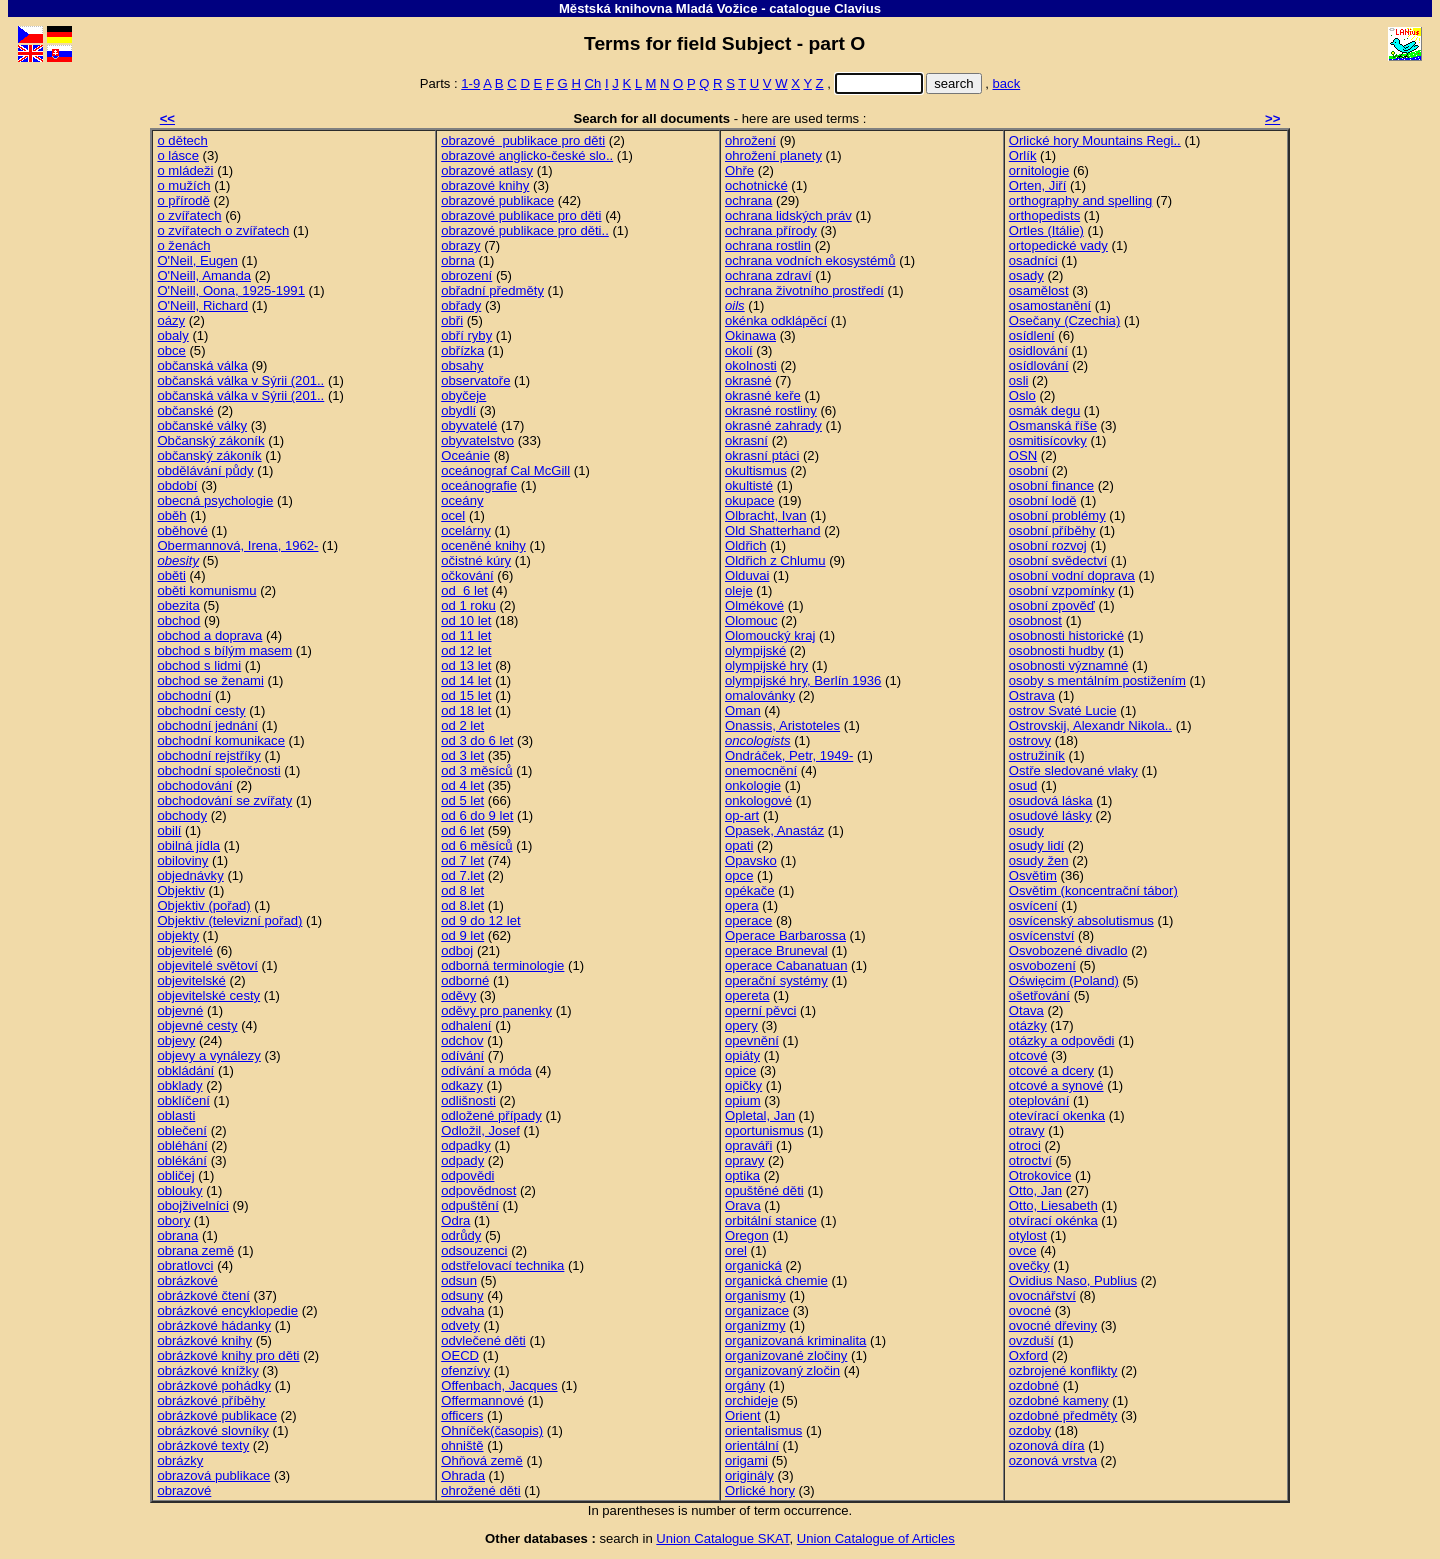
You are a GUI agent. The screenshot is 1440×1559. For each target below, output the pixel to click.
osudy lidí (1036, 845)
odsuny (462, 1295)
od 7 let (462, 860)
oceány (462, 500)
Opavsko (751, 860)
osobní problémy (1057, 515)
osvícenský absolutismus (1081, 920)
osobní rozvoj (1048, 545)
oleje (739, 590)
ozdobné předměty (1063, 1415)
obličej (175, 1175)
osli (1019, 380)
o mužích (183, 185)
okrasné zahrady (773, 425)
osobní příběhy (1052, 530)
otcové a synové (1056, 1085)
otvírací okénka (1053, 1220)
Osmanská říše (1053, 425)
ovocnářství (1042, 1295)
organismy (755, 1295)
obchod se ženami (210, 680)
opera (742, 905)
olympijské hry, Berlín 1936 (803, 680)
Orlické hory (760, 1490)
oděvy (458, 995)
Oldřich (746, 545)
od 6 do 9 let (477, 815)
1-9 (470, 83)
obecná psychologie (215, 500)
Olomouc (751, 620)
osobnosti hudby (1056, 650)
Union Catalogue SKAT (722, 1538)
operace (748, 920)
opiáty (742, 1055)
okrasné (748, 380)
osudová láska (1051, 800)
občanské (185, 410)
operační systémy (776, 980)
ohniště (462, 1445)
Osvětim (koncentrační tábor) (1093, 890)
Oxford (1028, 1355)
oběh (171, 515)
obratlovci (185, 1265)
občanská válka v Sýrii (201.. (240, 380)
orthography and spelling (1081, 200)
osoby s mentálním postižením (1097, 680)
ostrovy (1030, 740)
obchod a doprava (209, 635)
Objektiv (180, 890)
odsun (459, 1280)
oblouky (179, 1190)
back (1007, 83)
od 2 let (462, 725)
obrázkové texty (203, 1445)
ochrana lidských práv (788, 215)
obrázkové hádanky (214, 1325)
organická (753, 1265)
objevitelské (191, 980)
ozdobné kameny (1059, 1400)
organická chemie (776, 1280)
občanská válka (202, 365)
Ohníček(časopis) (492, 1430)
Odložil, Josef (480, 1130)
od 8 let (462, 890)
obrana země (195, 1250)
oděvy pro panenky (496, 1010)
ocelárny (466, 530)
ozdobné (1034, 1385)
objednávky (190, 875)
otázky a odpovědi (1062, 1040)
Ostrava (1032, 695)
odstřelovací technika (502, 1265)
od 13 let (466, 665)
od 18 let (466, 710)
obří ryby (466, 335)
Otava (1026, 1010)
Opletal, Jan (760, 1115)
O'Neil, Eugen (197, 260)
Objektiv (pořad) (203, 905)
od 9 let (462, 935)
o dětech (182, 140)
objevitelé (184, 950)
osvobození (1042, 965)
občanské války (202, 425)
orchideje (751, 1400)
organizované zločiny (786, 1355)
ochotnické (756, 185)
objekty (178, 935)
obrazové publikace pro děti (523, 140)
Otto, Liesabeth (1053, 1205)
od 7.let (462, 875)
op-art (742, 815)
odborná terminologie (502, 965)
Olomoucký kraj (770, 635)
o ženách (183, 245)
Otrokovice (1040, 1175)
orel (736, 1250)
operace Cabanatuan (786, 965)
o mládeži (185, 170)
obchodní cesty (201, 710)
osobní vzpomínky (1062, 590)
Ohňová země (482, 1460)
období (177, 485)
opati (739, 845)
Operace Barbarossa (785, 935)
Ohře (739, 170)
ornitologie (1039, 170)
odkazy (462, 1085)
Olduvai (747, 575)
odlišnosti (468, 1100)
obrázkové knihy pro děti (228, 1355)
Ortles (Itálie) (1046, 230)
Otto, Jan (1035, 1190)
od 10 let (466, 620)
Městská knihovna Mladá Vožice (658, 8)
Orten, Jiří (1038, 185)
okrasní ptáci (762, 455)
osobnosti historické (1066, 635)
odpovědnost (478, 1190)
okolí (739, 350)
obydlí (458, 410)
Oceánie (465, 455)
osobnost (1035, 620)
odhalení (466, 1025)
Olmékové (754, 605)
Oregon (747, 1235)
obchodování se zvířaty (224, 800)
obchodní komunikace (221, 740)
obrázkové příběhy (211, 1400)
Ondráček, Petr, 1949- (789, 755)
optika (742, 1175)
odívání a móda (486, 1070)
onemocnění (761, 770)
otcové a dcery (1051, 1070)
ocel (453, 515)
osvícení (1033, 905)
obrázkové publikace (217, 1415)
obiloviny (182, 860)
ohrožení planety (773, 155)
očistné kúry (476, 560)
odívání (462, 1055)
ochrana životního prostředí (804, 290)
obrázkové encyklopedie (227, 1310)
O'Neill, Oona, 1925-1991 (231, 290)
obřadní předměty (492, 290)
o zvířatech (189, 215)
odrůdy (461, 1235)
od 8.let (462, 905)
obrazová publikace (213, 1475)
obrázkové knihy (204, 1340)
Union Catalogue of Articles (876, 1538)
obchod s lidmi (199, 665)
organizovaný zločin (782, 1370)
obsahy (462, 365)
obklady (179, 1085)
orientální (752, 1445)
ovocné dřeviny (1053, 1325)
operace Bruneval (776, 950)
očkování (467, 575)
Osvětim (1033, 875)
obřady (461, 305)
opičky (743, 1085)
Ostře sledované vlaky (1073, 770)
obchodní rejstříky (208, 755)
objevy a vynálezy (208, 1055)
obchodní (184, 695)
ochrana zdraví (768, 275)
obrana (177, 1235)
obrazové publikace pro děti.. (525, 230)
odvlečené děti (483, 1340)
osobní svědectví (1058, 560)
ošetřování (1039, 995)
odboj (457, 950)
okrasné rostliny (771, 410)
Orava (743, 1205)
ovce (1023, 1250)
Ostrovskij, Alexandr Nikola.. (1090, 725)
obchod (178, 620)
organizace (757, 1310)
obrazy (460, 245)
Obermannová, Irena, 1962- (237, 545)
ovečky (1029, 1265)
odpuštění (470, 1205)
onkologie (753, 785)
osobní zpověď (1052, 605)
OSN (1023, 455)
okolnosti (751, 365)
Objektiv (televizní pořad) (229, 920)
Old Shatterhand (772, 530)
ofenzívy (465, 1370)
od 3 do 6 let (477, 740)
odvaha (462, 1310)
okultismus (756, 470)
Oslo (1022, 395)
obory (173, 1220)
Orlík (1023, 155)
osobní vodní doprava (1072, 575)
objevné (180, 1010)
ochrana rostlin (768, 245)
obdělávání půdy (205, 470)
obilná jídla (188, 845)
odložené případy (491, 1115)
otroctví (1030, 1160)
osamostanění (1050, 305)
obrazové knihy (485, 185)
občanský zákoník (209, 455)
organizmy (755, 1325)
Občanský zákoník (210, 440)
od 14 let (466, 680)
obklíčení (183, 1100)
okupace (750, 500)
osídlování (1039, 365)
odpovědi (467, 1175)
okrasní (746, 440)
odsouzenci (474, 1250)
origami (746, 1460)
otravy (1027, 1130)
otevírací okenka (1057, 1115)
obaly (172, 335)
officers (462, 1415)
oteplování (1039, 1100)
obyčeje (463, 395)
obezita (178, 605)
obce (171, 350)
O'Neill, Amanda (204, 275)
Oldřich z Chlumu (775, 560)
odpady (462, 1160)
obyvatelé (469, 425)
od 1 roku (468, 605)
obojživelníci (192, 1205)
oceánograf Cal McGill (505, 470)
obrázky (180, 1460)
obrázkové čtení (203, 1295)
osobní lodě (1043, 500)
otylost (1028, 1235)
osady (1026, 275)
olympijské (755, 650)
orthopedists (1044, 215)
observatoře (475, 380)
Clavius (857, 8)
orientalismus (763, 1430)
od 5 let (462, 800)
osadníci (1033, 260)
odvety (460, 1325)
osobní (1028, 470)
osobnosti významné (1069, 665)
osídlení (1032, 335)
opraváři (748, 1145)
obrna (458, 260)
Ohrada (463, 1475)
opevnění (752, 1040)
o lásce (178, 155)
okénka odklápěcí (776, 320)
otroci (1025, 1145)
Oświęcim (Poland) (1064, 980)
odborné (465, 980)
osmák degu (1044, 410)
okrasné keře (763, 395)
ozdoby (1030, 1430)
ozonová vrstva (1053, 1460)
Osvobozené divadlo (1068, 950)
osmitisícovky (1048, 440)
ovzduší (1031, 1340)
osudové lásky (1050, 815)
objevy (176, 1040)
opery (741, 1025)
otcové (1028, 1055)
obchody (182, 815)
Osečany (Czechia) (1064, 320)
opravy (744, 1160)
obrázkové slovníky (212, 1430)
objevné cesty (197, 1025)
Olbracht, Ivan (766, 515)
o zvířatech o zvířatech (223, 230)
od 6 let (464, 590)
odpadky (466, 1145)
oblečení (182, 1130)
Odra (455, 1220)
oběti (171, 575)
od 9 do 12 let (480, 920)
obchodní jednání (207, 725)
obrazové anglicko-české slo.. (527, 155)
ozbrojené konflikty (1063, 1370)
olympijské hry (766, 665)
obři (452, 320)
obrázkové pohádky (214, 1385)
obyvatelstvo (477, 440)
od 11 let (466, 635)
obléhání (182, 1145)
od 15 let (466, 695)
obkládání (185, 1070)
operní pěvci (760, 1010)
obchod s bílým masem (224, 650)
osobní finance (1051, 485)
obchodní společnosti (218, 770)
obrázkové (187, 1280)
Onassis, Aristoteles (782, 725)
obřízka (462, 350)
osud (1023, 785)
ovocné (1030, 1310)
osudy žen (1039, 860)
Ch (593, 83)
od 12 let (466, 650)
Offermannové (482, 1400)
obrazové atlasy (487, 170)
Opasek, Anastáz (774, 830)
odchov (462, 1040)
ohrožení (750, 140)
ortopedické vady (1058, 245)
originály (749, 1475)
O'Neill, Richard (202, 305)
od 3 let (462, 755)
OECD (460, 1355)
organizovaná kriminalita (795, 1340)
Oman (743, 710)
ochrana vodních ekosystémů (810, 260)
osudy (1026, 830)
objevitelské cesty (208, 995)
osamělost (1039, 290)
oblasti (176, 1115)
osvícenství (1042, 935)
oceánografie (479, 485)
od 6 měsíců (476, 845)
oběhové (182, 530)
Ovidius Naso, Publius (1073, 1280)
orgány (745, 1385)
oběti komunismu (206, 590)
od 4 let (462, 785)
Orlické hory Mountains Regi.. (1095, 140)
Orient (743, 1415)
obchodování (194, 785)
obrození (466, 275)
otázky (1028, 1025)
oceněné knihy (483, 545)
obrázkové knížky (207, 1370)
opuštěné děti (764, 1190)
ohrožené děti (480, 1490)
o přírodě (183, 200)
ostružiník (1037, 755)
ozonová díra (1047, 1445)
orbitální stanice (771, 1220)
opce (739, 875)
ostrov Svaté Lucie (1063, 710)
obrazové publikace (497, 200)
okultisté (749, 485)
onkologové (758, 800)
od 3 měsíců (476, 770)
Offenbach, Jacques (499, 1385)
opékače (750, 890)
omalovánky (760, 695)
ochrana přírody (771, 230)
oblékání (182, 1160)
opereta (747, 995)
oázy (171, 320)
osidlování (1038, 350)
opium (743, 1100)
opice (740, 1070)
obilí (169, 830)
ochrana (748, 200)
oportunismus (764, 1130)
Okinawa (750, 335)
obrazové (184, 1490)
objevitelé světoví (207, 965)
